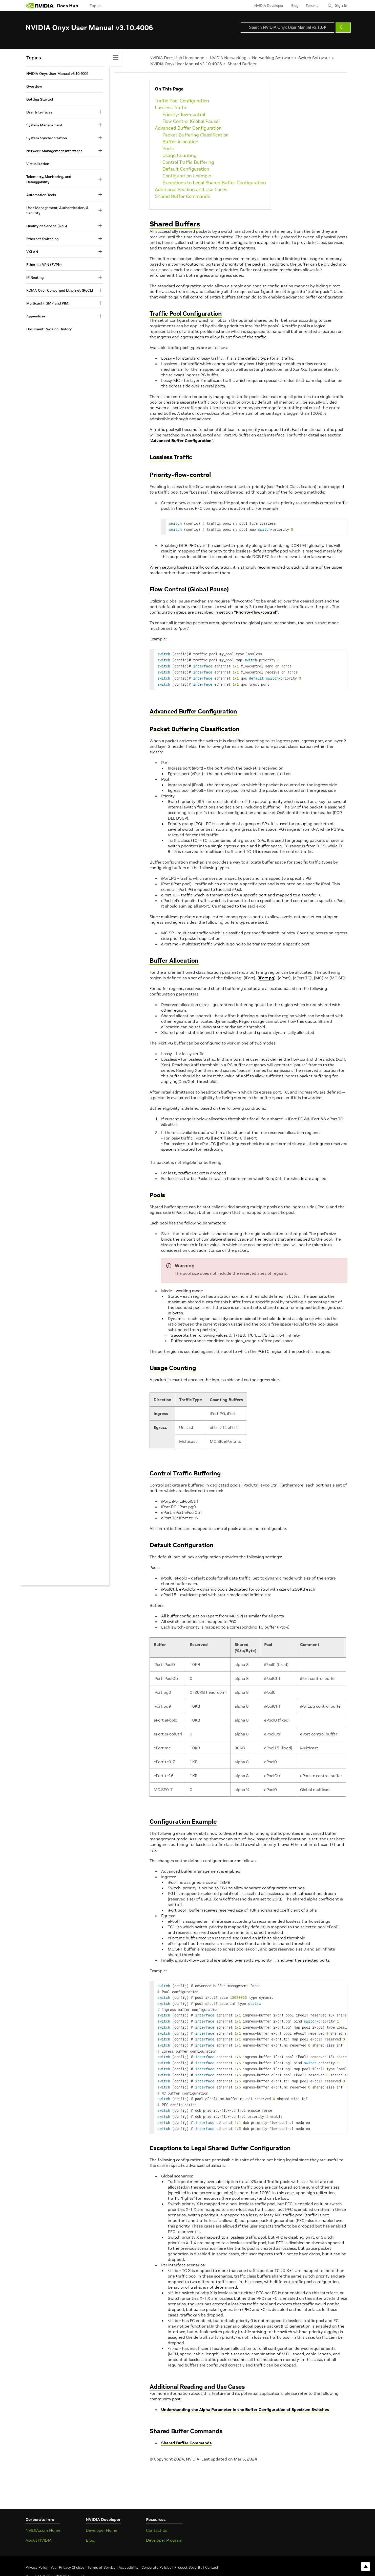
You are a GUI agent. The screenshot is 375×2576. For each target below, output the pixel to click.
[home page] (40, 5)
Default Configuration (185, 169)
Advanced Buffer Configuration (188, 128)
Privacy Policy (37, 2553)
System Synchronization (46, 138)
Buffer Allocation (180, 142)
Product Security (188, 2553)
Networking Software (272, 57)
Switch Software (314, 57)
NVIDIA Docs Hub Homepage (177, 57)
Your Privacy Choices (68, 2553)
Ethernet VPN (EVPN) (44, 264)
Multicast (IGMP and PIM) (48, 303)
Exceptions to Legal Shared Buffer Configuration (214, 182)
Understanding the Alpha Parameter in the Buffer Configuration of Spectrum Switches (245, 2395)
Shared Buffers (241, 63)
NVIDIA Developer (266, 5)
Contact (211, 2553)
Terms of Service (102, 2553)
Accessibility (128, 2553)
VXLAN (32, 251)
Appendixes (36, 316)
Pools (168, 148)
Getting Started (39, 99)
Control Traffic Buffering (188, 162)
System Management (44, 125)
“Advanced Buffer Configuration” (181, 440)
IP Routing (35, 277)
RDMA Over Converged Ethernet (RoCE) (59, 290)
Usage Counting (179, 155)
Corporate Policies (156, 2553)
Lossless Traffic (171, 107)
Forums (310, 5)
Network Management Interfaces (54, 151)
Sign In (340, 5)
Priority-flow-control (183, 114)
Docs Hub (67, 6)
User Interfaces (39, 112)
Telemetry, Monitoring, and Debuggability (48, 179)
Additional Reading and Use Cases (191, 189)
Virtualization (37, 163)
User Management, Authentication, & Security (57, 210)
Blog (292, 5)
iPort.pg (266, 973)
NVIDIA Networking (228, 57)
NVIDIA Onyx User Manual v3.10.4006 (186, 63)
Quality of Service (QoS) (46, 226)
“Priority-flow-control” (256, 611)
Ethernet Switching (42, 239)
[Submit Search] (343, 27)
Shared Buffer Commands (182, 196)
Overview (34, 86)
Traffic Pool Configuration (182, 101)
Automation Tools (41, 195)
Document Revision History (49, 329)
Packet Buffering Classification (195, 135)
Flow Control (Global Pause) (191, 121)
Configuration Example (186, 176)
